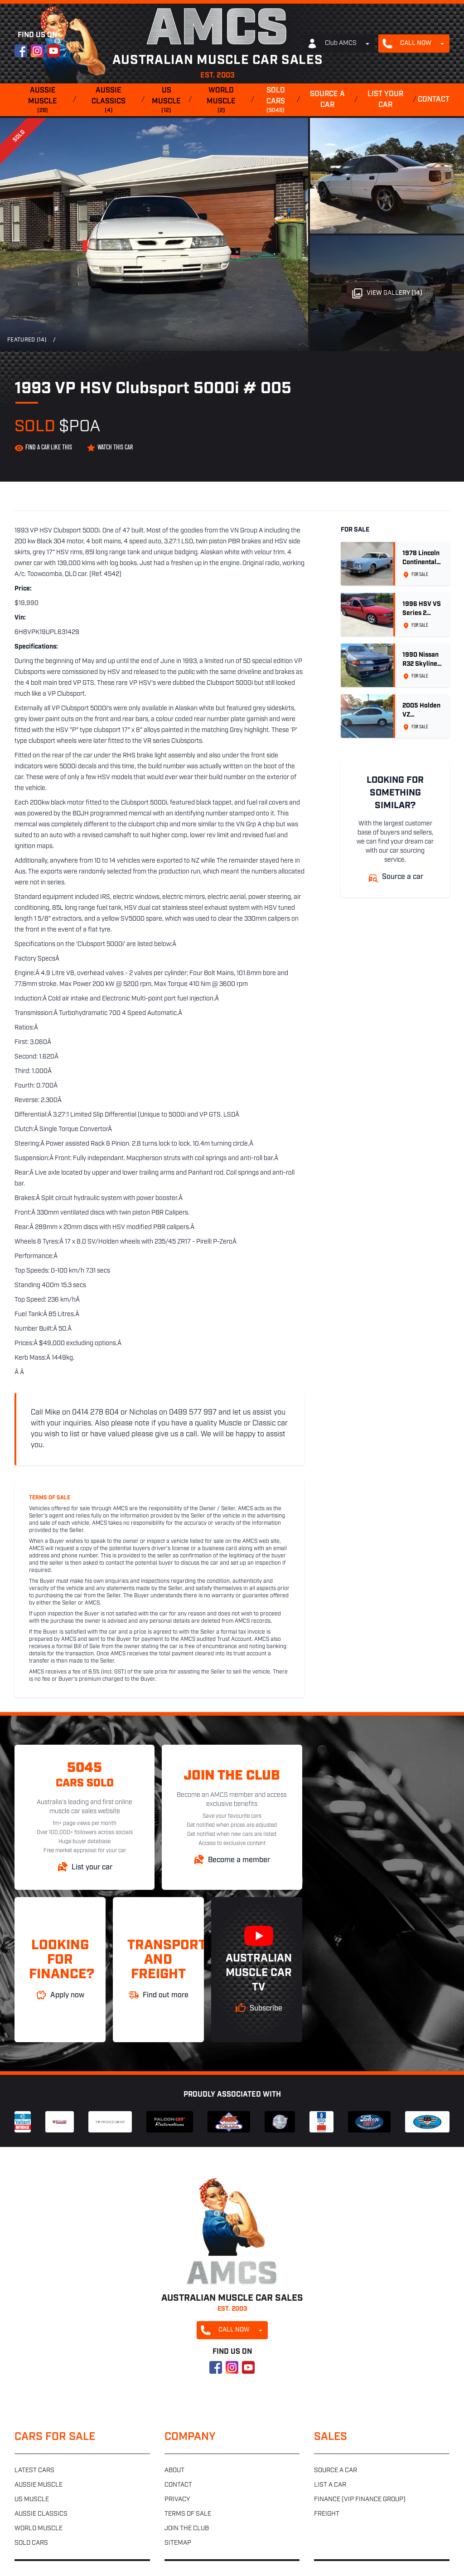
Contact (434, 99)
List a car (330, 2485)
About (174, 2470)
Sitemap (177, 2543)
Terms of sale (187, 2514)
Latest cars (34, 2470)
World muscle (221, 100)
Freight (326, 2514)
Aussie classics (109, 100)
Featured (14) (26, 340)
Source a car (327, 100)
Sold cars (275, 100)
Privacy (177, 2499)
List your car (385, 100)
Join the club (186, 2528)
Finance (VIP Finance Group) (360, 2499)
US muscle (166, 100)
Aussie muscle (42, 100)
